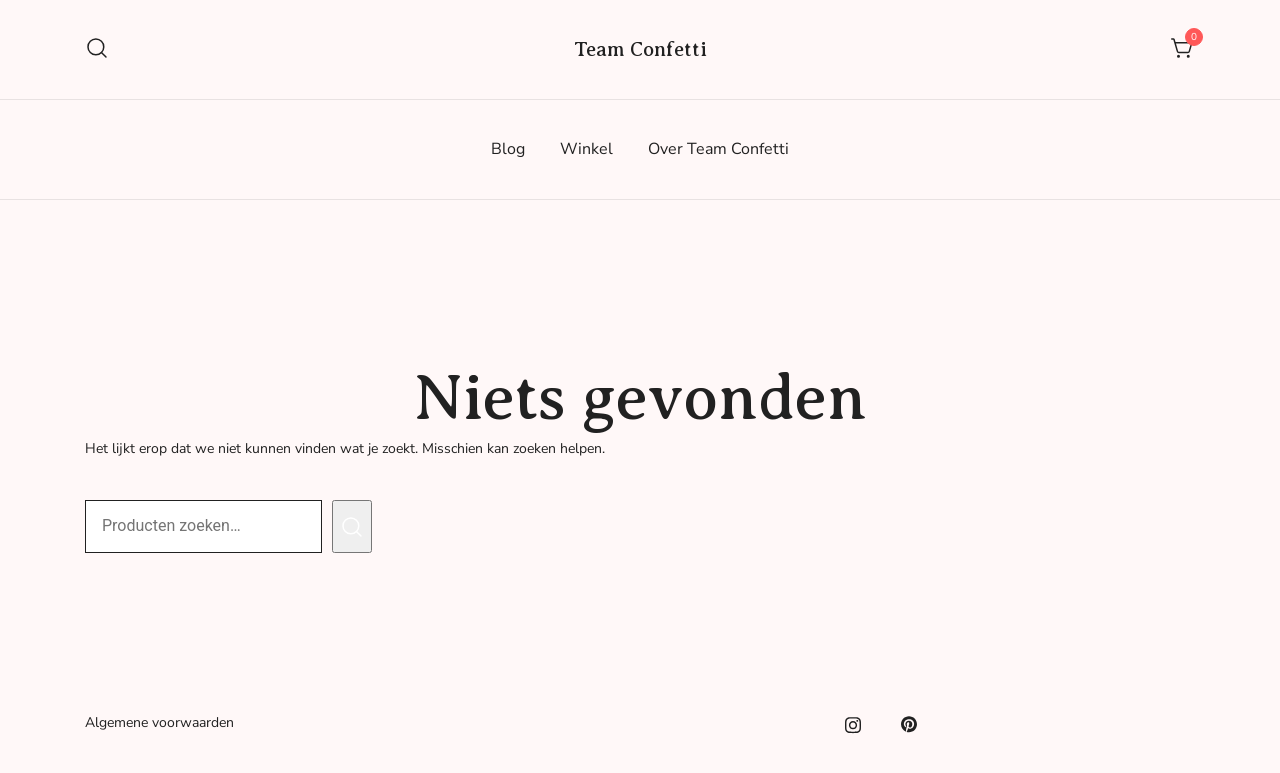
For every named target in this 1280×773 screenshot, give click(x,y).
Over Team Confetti (718, 149)
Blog (508, 149)
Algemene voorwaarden (159, 722)
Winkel (586, 149)
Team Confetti (640, 49)
